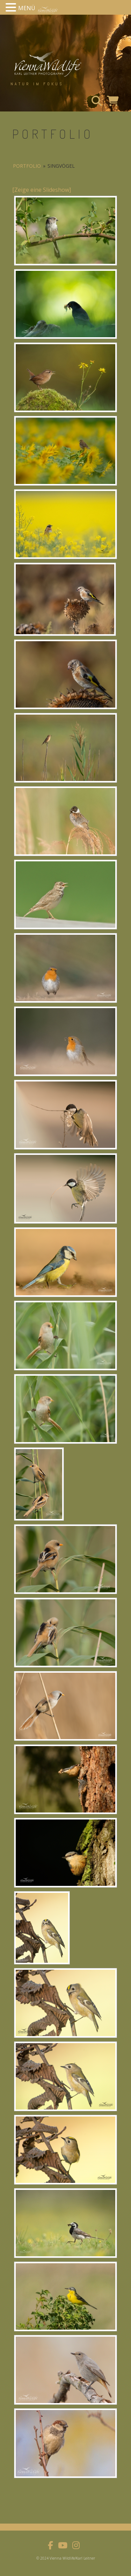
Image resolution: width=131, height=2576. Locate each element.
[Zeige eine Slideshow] (41, 190)
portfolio (27, 165)
